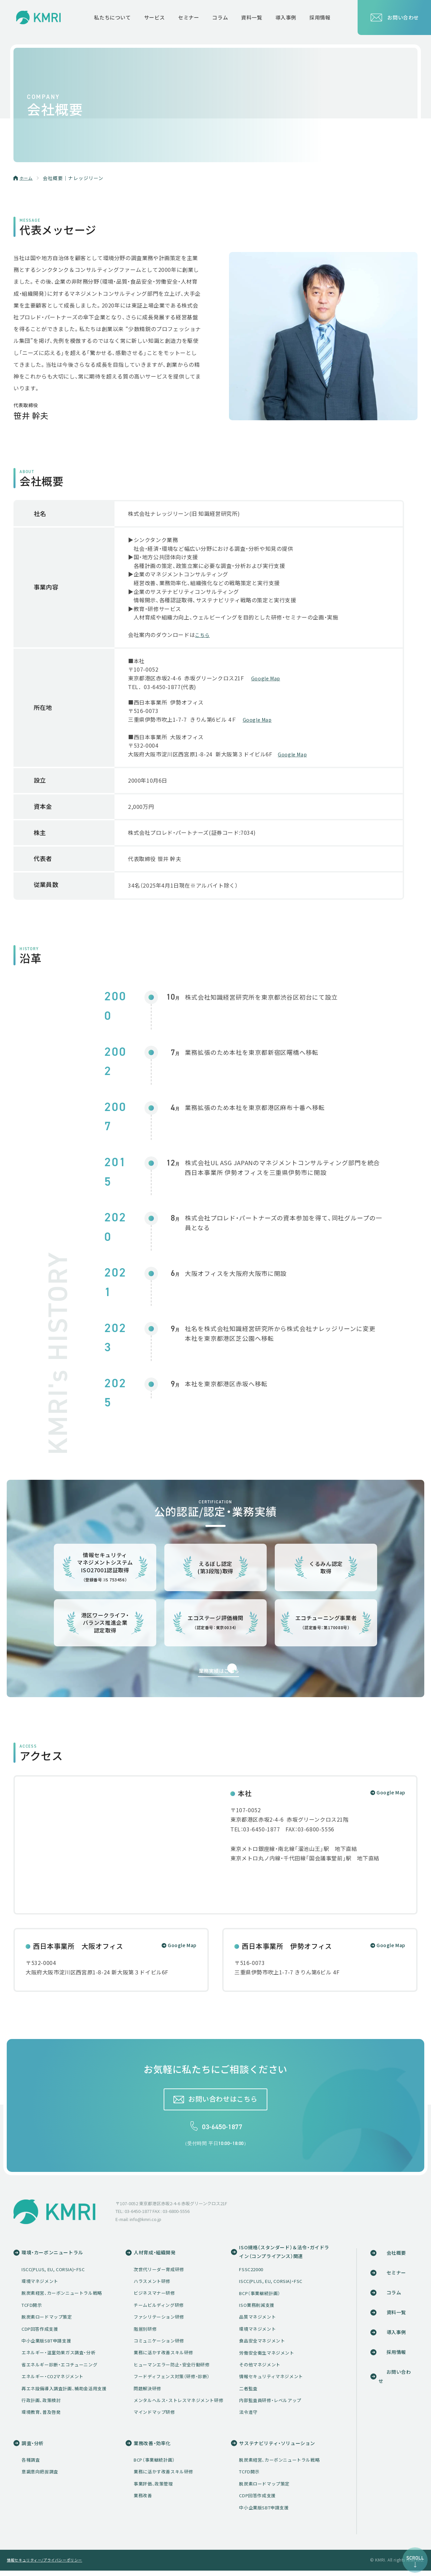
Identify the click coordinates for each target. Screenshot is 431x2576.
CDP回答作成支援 (40, 2333)
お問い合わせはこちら (223, 2102)
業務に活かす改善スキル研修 (166, 2357)
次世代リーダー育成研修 (161, 2273)
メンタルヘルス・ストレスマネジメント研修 (181, 2404)
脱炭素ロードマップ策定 (47, 2321)
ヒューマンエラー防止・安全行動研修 (174, 2368)
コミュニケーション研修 (161, 2344)
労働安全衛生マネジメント (271, 2357)
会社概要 (396, 2256)
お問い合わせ (394, 17)
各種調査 (31, 2465)
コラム (394, 2296)
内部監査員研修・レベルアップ (275, 2405)
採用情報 (396, 2355)
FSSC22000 (256, 2274)
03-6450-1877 (222, 2130)
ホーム (27, 178)
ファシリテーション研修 (161, 2321)
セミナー (396, 2276)
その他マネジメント (264, 2369)
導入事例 (396, 2335)
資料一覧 (396, 2316)
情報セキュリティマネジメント (276, 2381)
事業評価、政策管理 (155, 2489)
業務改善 (145, 2501)
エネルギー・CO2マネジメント (53, 2380)
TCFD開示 (32, 2309)
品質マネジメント (262, 2322)
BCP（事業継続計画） (265, 2298)
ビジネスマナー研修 (156, 2297)
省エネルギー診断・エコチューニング (59, 2368)
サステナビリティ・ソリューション (285, 2448)
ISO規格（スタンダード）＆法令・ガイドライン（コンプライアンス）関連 (289, 2256)
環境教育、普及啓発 (41, 2416)
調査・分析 (33, 2448)
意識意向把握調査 (40, 2477)
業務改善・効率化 (156, 2448)
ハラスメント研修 (154, 2285)
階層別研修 (147, 2333)
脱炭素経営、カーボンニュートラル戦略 (62, 2297)
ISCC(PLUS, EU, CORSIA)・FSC (53, 2273)
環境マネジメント (40, 2285)
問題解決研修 (150, 2392)
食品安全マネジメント (267, 2345)
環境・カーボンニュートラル (55, 2256)
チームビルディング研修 (161, 2309)
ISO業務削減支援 (261, 2309)
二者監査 (253, 2393)
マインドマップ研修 (156, 2416)
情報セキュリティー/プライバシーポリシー (48, 2565)
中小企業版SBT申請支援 (46, 2344)
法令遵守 (253, 2417)
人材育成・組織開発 (158, 2256)
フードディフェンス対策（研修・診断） (174, 2380)
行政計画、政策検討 (41, 2404)
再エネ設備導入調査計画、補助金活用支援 (64, 2392)
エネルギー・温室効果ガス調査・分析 (58, 2357)
